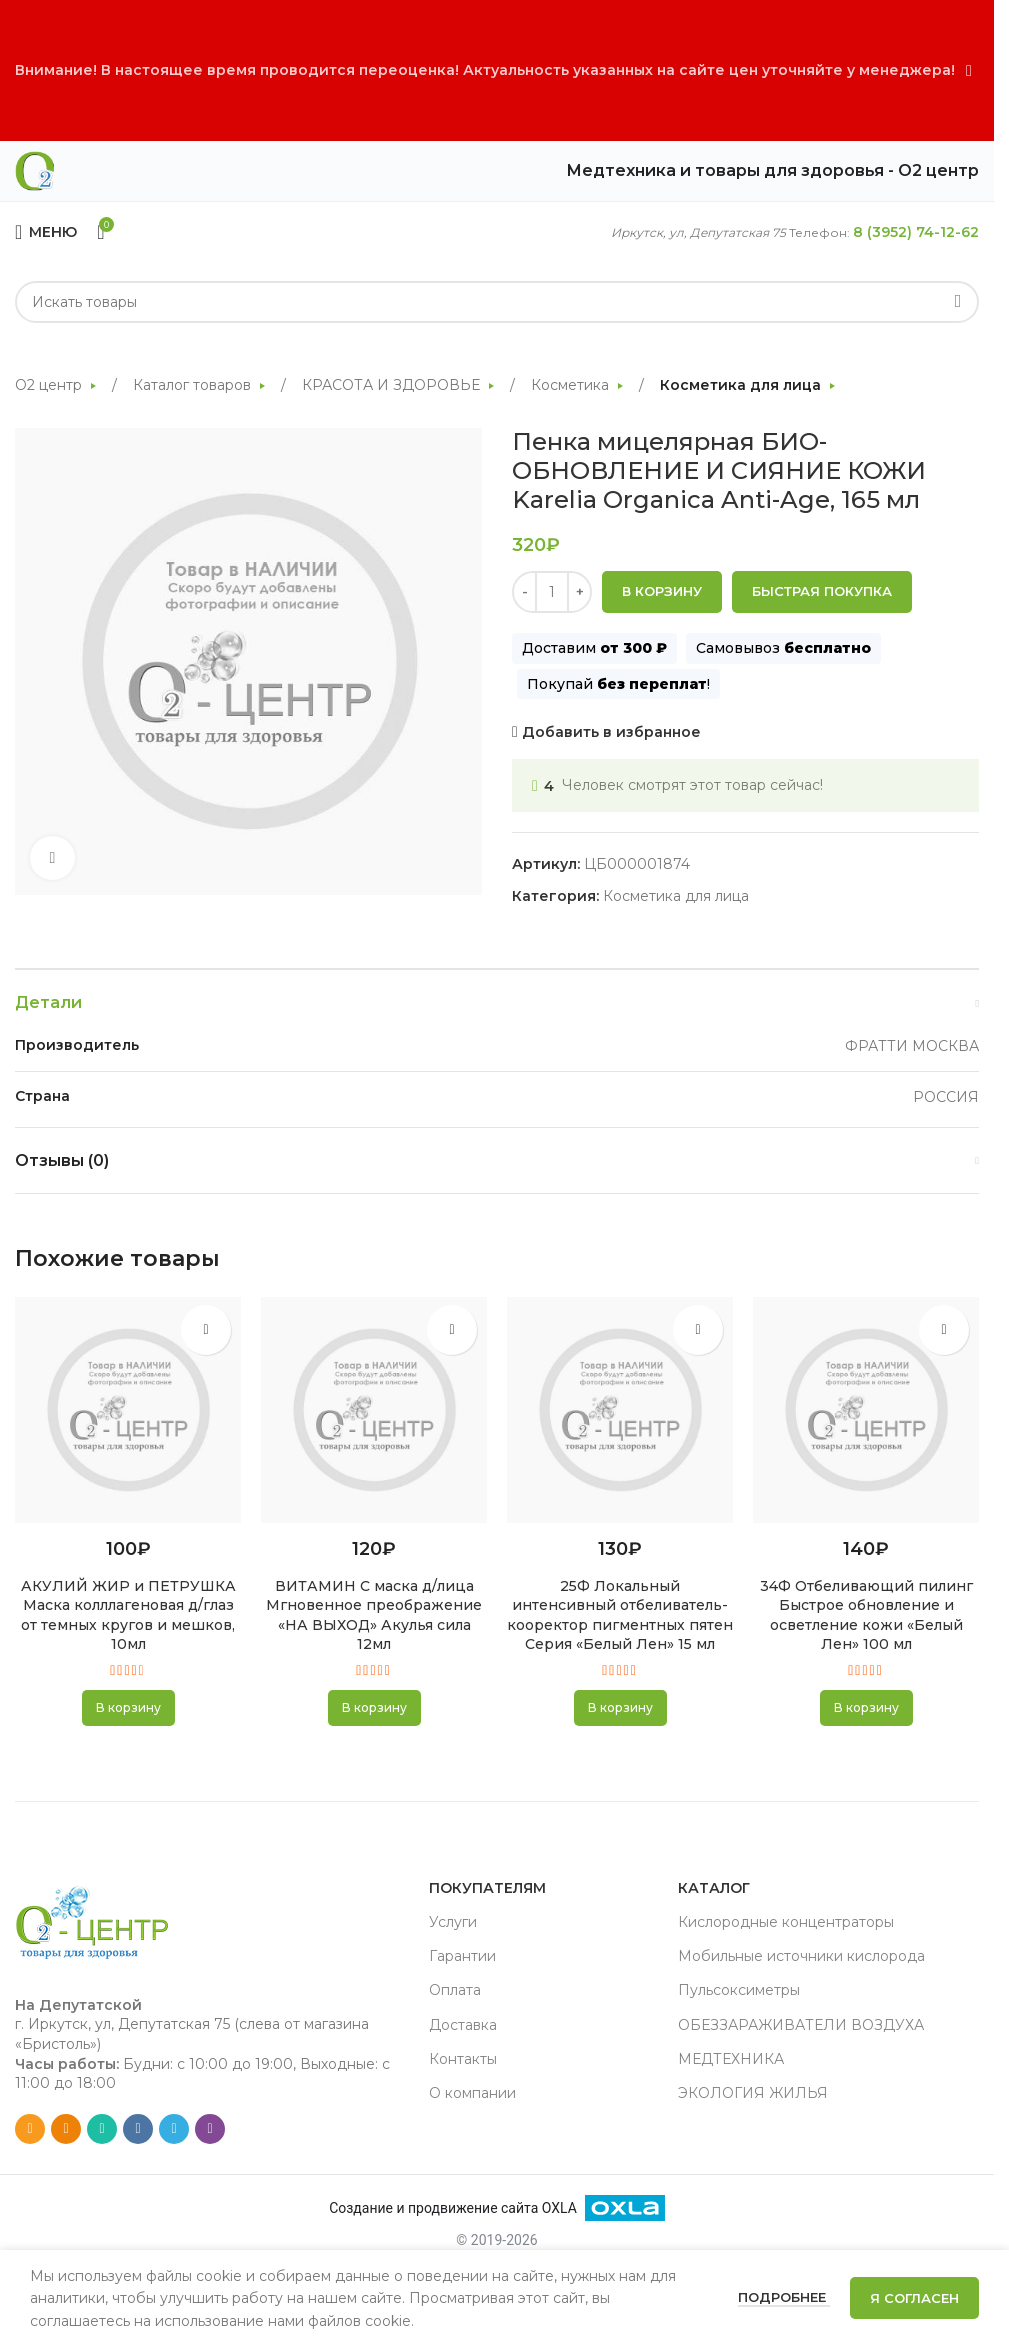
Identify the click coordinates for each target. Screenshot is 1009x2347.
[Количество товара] (552, 593)
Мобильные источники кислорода (801, 1956)
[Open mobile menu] (46, 232)
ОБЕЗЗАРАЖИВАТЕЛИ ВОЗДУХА (801, 2025)
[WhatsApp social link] (102, 2129)
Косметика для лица (742, 385)
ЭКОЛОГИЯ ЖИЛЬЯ (753, 2093)
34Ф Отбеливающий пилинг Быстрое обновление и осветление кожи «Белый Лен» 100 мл (866, 1615)
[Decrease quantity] (524, 593)
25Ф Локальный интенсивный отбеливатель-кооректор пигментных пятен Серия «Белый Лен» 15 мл (620, 1615)
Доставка (463, 2025)
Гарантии (462, 1956)
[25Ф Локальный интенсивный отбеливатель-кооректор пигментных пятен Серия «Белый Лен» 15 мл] (620, 1410)
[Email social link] (30, 2129)
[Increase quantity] (579, 593)
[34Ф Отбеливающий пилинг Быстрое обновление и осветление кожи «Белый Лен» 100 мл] (866, 1410)
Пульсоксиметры (739, 1990)
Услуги (453, 1922)
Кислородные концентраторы (786, 1922)
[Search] (497, 302)
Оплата (455, 1990)
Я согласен (914, 2298)
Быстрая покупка (822, 592)
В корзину (662, 592)
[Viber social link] (210, 2129)
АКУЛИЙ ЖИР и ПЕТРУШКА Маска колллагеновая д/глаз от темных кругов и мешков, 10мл (128, 1615)
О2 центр (50, 385)
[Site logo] (35, 170)
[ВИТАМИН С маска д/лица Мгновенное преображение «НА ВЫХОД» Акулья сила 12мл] (374, 1410)
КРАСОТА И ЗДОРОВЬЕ (393, 385)
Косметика (572, 385)
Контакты (463, 2059)
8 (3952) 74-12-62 (916, 232)
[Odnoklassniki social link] (66, 2129)
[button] (128, 1708)
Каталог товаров (194, 385)
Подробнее (784, 2297)
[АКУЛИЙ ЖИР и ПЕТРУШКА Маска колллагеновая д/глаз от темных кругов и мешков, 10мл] (128, 1410)
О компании (472, 2093)
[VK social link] (138, 2129)
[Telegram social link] (174, 2129)
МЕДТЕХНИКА (731, 2059)
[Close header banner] (969, 70)
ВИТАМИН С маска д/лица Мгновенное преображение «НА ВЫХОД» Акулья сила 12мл (374, 1615)
